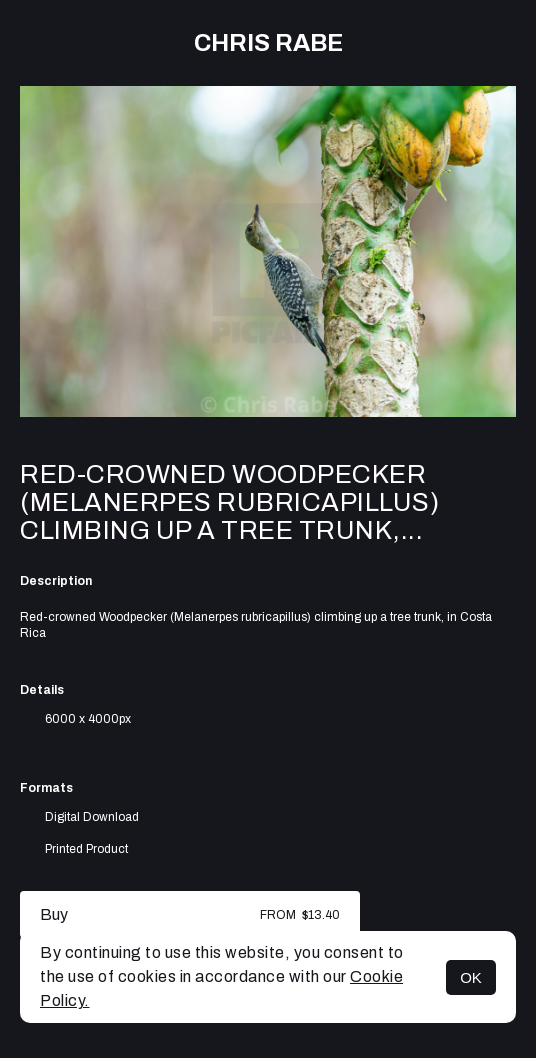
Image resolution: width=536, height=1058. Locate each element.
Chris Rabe (268, 43)
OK (471, 977)
